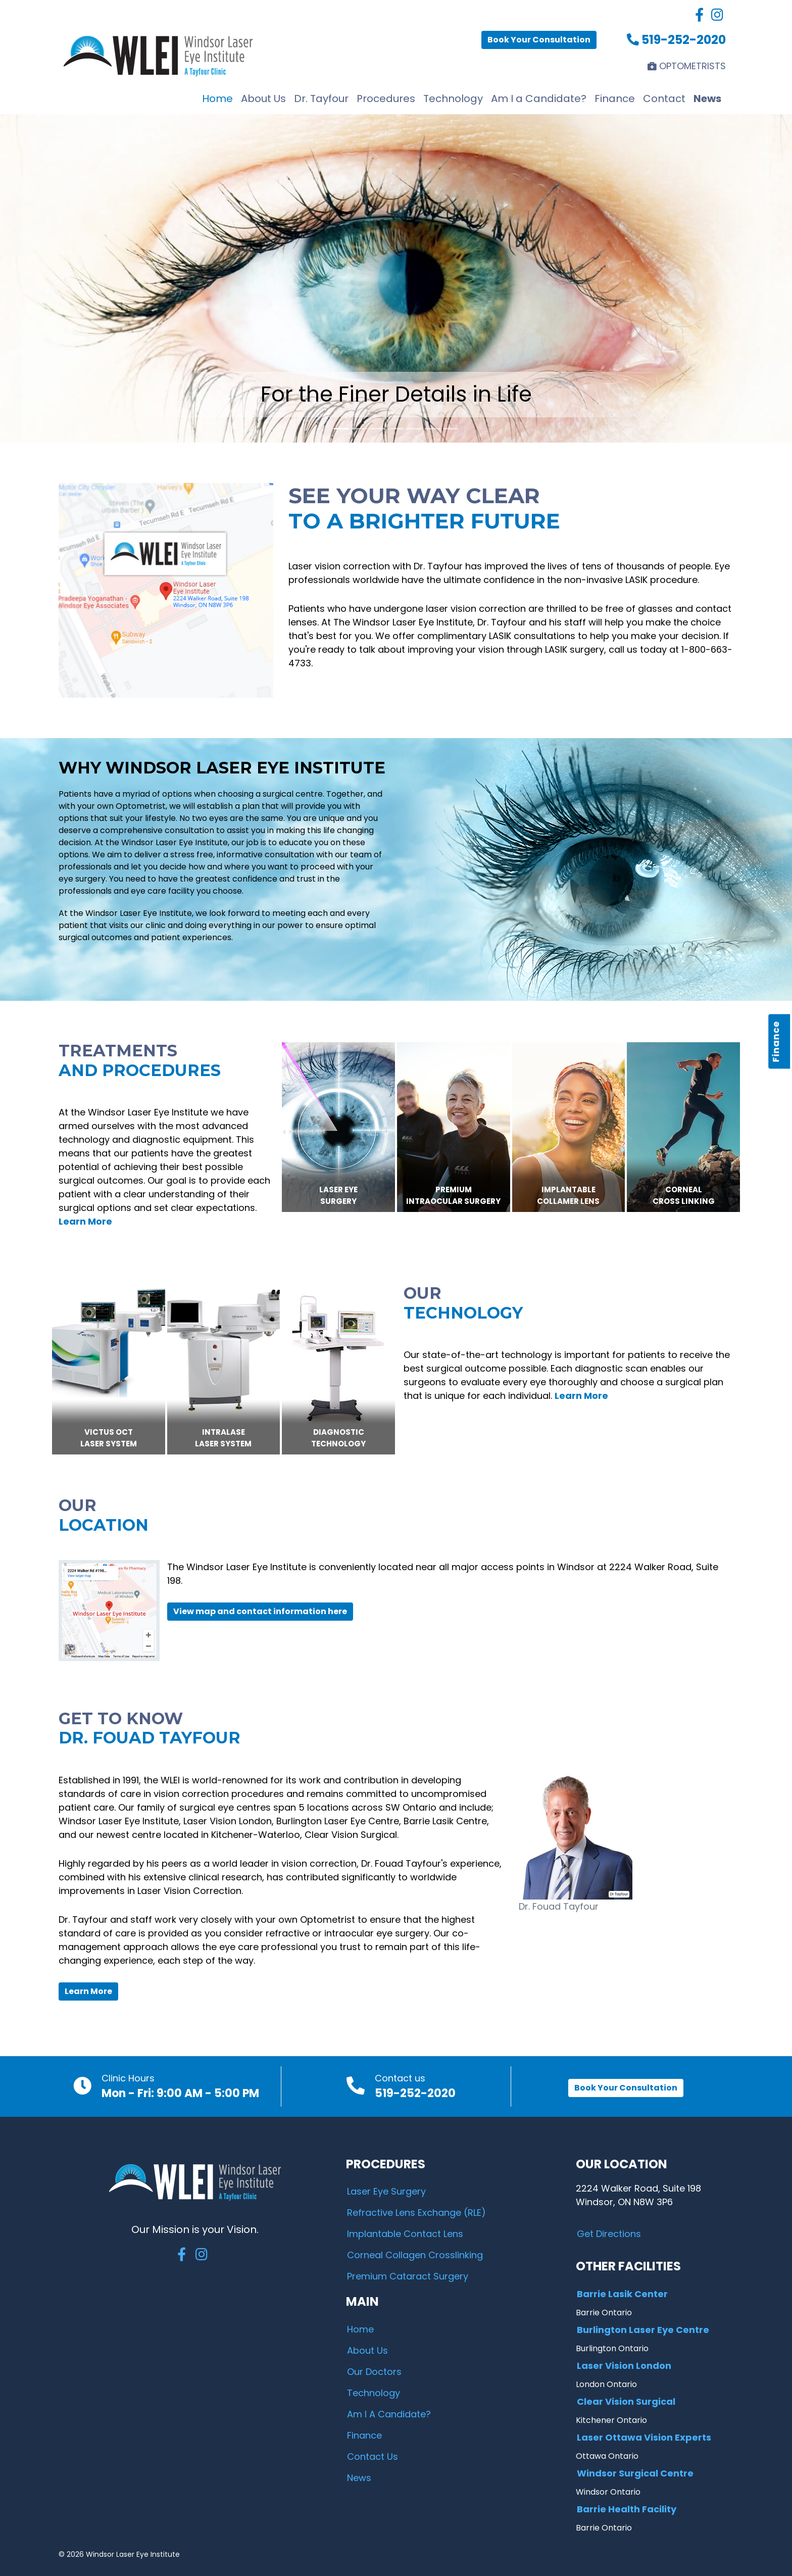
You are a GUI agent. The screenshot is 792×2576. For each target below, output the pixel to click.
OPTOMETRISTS (687, 66)
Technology (453, 98)
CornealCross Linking (684, 1195)
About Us (263, 98)
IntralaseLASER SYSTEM (223, 1438)
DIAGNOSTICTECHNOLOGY (338, 1438)
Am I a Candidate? (538, 98)
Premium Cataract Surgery (407, 2276)
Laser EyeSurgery (338, 1195)
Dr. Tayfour (321, 98)
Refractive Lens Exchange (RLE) (416, 2212)
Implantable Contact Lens (405, 2233)
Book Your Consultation (538, 39)
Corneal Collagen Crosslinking (415, 2255)
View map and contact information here (260, 1611)
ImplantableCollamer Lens (568, 1195)
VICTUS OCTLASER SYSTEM (108, 1438)
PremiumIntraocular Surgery (453, 1195)
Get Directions (609, 2233)
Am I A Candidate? (389, 2414)
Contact (664, 98)
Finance (776, 1041)
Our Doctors (374, 2371)
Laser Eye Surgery (386, 2191)
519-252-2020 (676, 39)
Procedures (386, 98)
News (707, 98)
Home (217, 98)
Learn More (88, 1991)
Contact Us (372, 2456)
